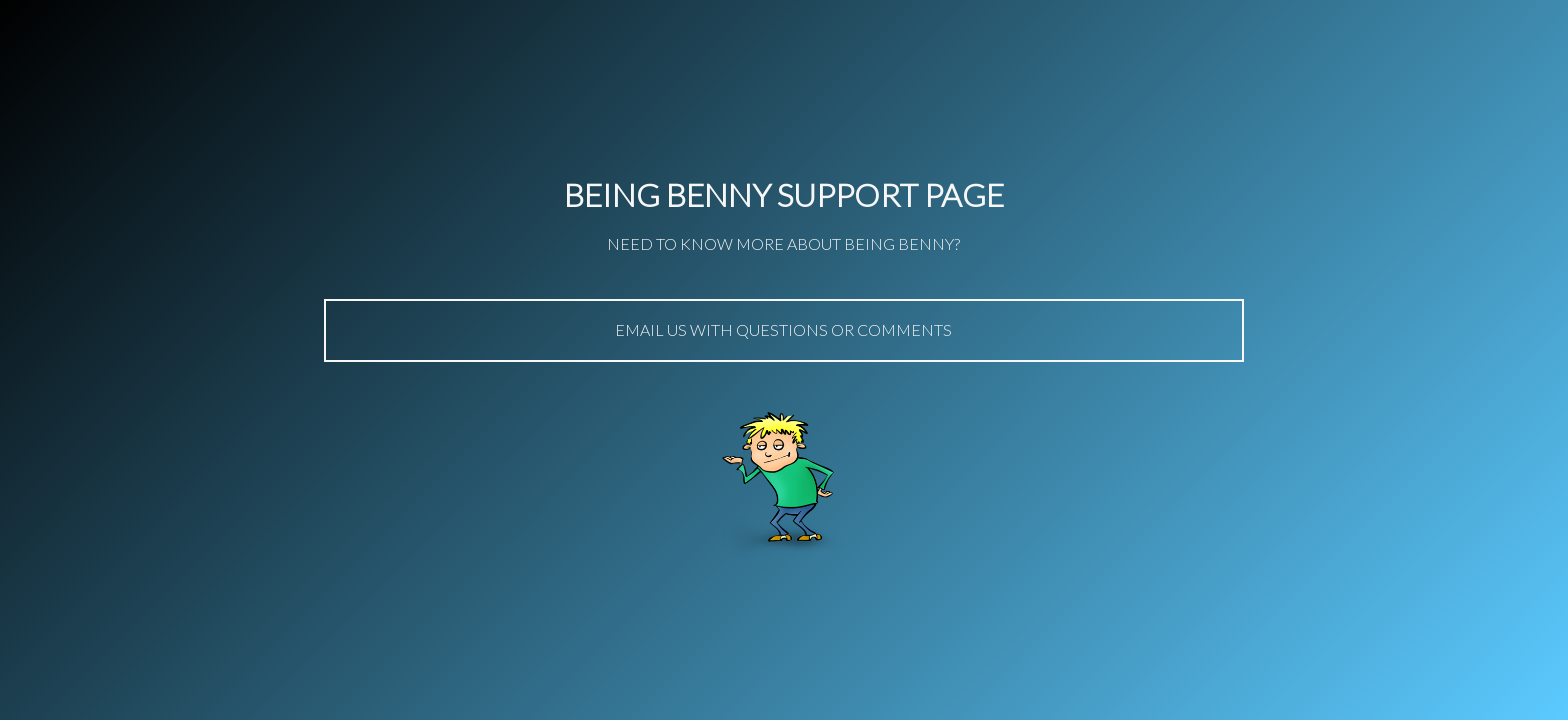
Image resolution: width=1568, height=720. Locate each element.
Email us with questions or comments (783, 329)
